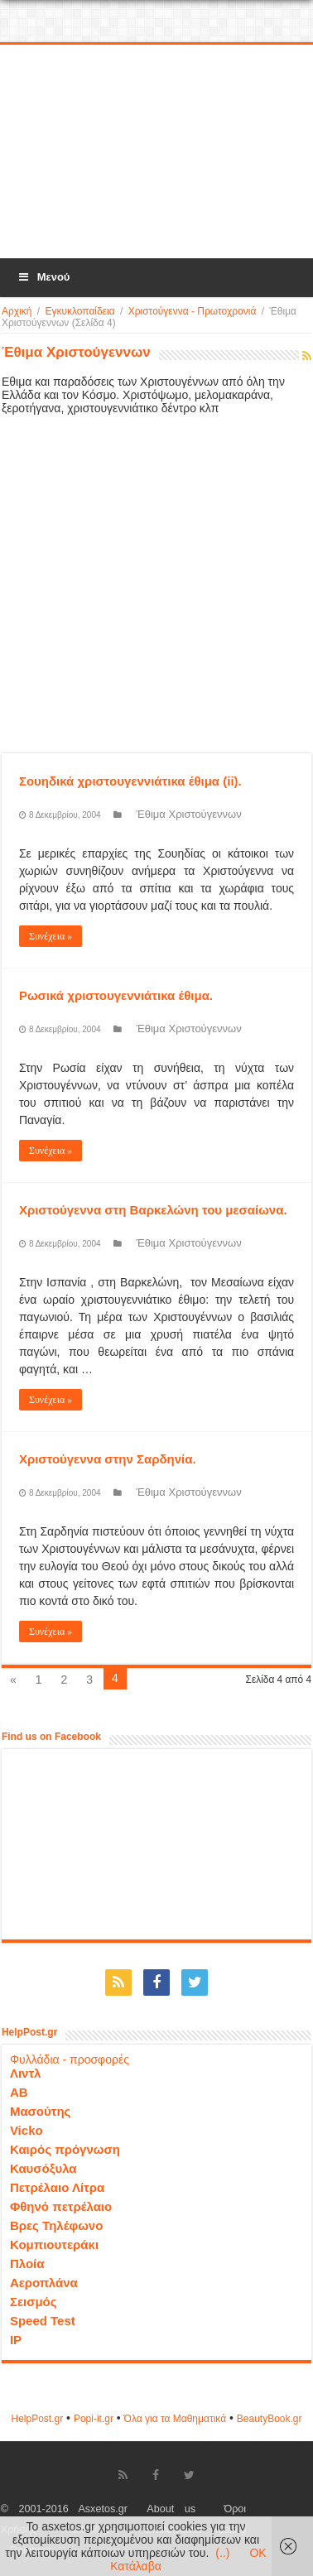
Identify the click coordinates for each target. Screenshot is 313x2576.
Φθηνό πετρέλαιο (61, 2206)
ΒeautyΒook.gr (269, 2419)
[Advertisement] (157, 152)
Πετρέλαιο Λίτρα (57, 2187)
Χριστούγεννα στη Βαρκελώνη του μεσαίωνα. (153, 1210)
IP (16, 2340)
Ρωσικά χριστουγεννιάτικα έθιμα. (116, 995)
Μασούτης (40, 2111)
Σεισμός (33, 2302)
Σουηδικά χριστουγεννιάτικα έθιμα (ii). (130, 781)
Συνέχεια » (50, 936)
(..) (222, 2552)
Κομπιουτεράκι (54, 2244)
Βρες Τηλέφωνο (56, 2225)
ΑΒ (19, 2092)
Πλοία (27, 2263)
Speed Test (42, 2321)
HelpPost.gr (37, 2419)
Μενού (43, 277)
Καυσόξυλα (43, 2168)
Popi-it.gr (93, 2419)
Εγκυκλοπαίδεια (79, 311)
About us (171, 2509)
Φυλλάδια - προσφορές (69, 2059)
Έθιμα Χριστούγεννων (189, 814)
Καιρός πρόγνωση (65, 2149)
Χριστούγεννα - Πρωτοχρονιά (192, 311)
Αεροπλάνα (44, 2283)
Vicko (26, 2130)
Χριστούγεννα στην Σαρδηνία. (107, 1459)
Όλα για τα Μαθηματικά (175, 2419)
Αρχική (16, 311)
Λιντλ (25, 2073)
